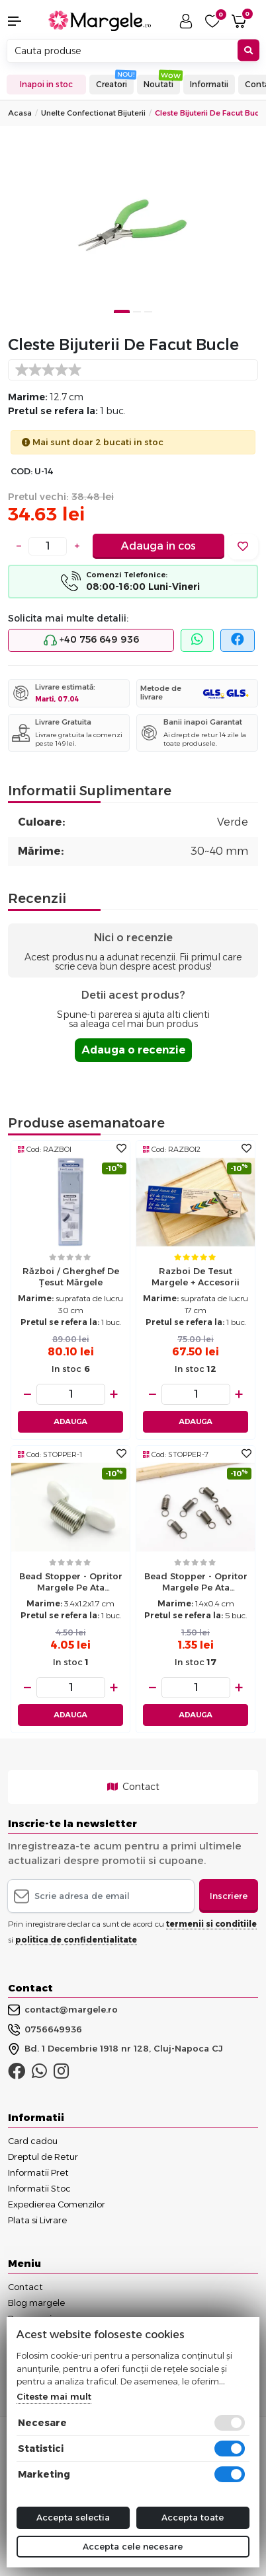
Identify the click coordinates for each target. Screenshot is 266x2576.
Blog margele (36, 2302)
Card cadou (33, 2140)
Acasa (20, 113)
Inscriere (228, 1895)
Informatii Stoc (39, 2188)
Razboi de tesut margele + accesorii (196, 1276)
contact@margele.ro (63, 2010)
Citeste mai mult (54, 2396)
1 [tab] (122, 311)
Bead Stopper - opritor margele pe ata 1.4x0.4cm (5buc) (195, 1583)
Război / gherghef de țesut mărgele (70, 1276)
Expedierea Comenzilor (56, 2204)
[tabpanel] (133, 230)
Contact (133, 1787)
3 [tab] (148, 311)
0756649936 (45, 2030)
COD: (21, 471)
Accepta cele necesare (133, 2546)
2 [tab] (137, 311)
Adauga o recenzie (133, 1050)
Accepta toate (192, 2517)
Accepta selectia (73, 2517)
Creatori (111, 84)
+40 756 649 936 (91, 640)
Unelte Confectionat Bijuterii (93, 113)
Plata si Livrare (37, 2220)
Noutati (158, 84)
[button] (22, 21)
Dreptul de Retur (43, 2156)
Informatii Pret (38, 2172)
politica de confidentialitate (76, 1940)
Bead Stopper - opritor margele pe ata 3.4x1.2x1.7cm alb (70, 1583)
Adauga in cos (158, 546)
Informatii (209, 84)
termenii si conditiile (211, 1924)
